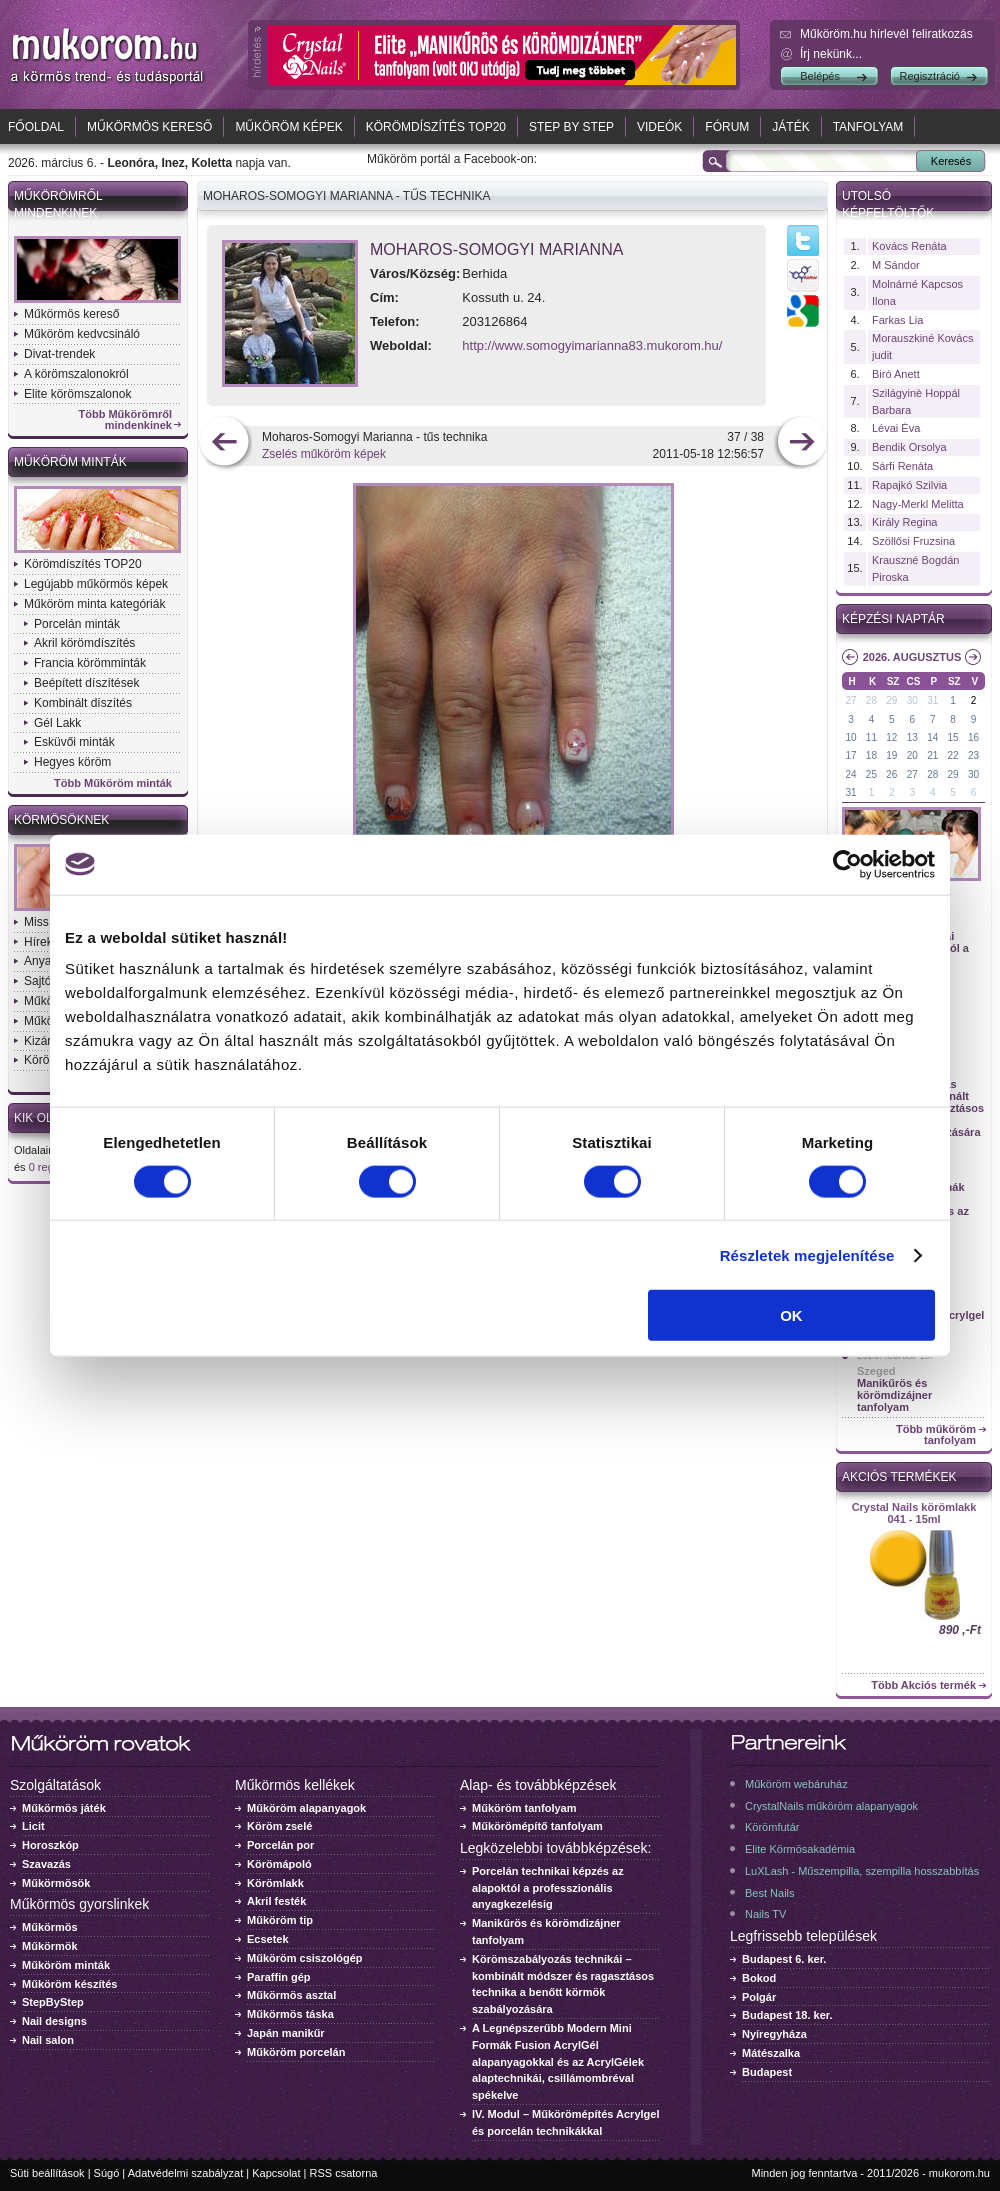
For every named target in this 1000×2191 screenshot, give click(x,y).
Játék (790, 127)
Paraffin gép (279, 1977)
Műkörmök (50, 1946)
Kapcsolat (276, 2173)
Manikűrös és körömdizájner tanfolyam (894, 1395)
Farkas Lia (897, 320)
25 (871, 774)
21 (932, 755)
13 (912, 737)
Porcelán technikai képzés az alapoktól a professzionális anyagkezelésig (548, 1888)
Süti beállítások (47, 2173)
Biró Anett (896, 374)
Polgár (759, 1997)
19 (891, 755)
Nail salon (48, 2040)
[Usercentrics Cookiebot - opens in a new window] (847, 864)
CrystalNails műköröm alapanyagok (831, 1806)
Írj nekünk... (831, 54)
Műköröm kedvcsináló (82, 334)
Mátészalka (771, 2053)
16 (973, 737)
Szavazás (46, 1864)
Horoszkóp (50, 1845)
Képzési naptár (893, 619)
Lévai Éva (896, 428)
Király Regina (904, 522)
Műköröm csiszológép (305, 1958)
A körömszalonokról (76, 374)
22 (953, 755)
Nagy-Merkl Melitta (918, 504)
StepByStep (53, 2002)
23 (973, 755)
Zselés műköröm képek (324, 454)
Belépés (820, 76)
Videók (659, 127)
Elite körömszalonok (77, 394)
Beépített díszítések (86, 683)
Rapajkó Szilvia (909, 485)
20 (912, 755)
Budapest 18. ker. (787, 2015)
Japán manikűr (286, 2033)
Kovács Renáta (909, 246)
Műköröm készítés (69, 1984)
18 (871, 755)
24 (850, 774)
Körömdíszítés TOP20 (436, 127)
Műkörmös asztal (291, 1995)
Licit (33, 1826)
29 (891, 700)
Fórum (727, 127)
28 (871, 700)
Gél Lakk (57, 723)
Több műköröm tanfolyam (936, 1435)
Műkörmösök (56, 1883)
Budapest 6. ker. (784, 1959)
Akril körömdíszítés (84, 643)
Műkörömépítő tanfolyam (537, 1826)
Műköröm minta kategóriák (94, 604)
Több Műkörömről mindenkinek (126, 420)
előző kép (224, 443)
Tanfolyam (868, 127)
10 (850, 737)
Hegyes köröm (72, 762)
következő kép (801, 443)
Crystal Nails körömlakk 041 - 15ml (914, 1513)
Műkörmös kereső (149, 127)
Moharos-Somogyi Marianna (496, 249)
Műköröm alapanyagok (306, 1808)
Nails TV (765, 1914)
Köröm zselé (279, 1826)
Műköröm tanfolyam (524, 1808)
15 (953, 737)
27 (850, 700)
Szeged (876, 1371)
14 (932, 737)
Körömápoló (279, 1864)
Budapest (767, 2072)
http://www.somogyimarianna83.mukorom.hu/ (592, 345)
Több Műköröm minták (113, 783)
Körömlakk (275, 1883)
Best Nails (770, 1893)
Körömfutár (772, 1827)
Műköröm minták (70, 462)
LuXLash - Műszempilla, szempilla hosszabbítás (862, 1871)
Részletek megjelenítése (807, 1254)
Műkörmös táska (290, 2014)
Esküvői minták (74, 742)
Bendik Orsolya (909, 447)
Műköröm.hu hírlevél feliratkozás (886, 34)
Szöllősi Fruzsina (913, 541)
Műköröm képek (288, 127)
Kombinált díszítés (83, 703)
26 (891, 774)
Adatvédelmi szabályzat (186, 2173)
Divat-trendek (59, 354)
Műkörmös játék (64, 1808)
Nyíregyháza (774, 2034)
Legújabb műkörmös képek (96, 584)
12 (891, 737)
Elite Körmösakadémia (800, 1849)
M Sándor (896, 265)
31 (932, 700)
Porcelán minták (77, 624)
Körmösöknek (61, 820)
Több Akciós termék (923, 1685)
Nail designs (54, 2021)
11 (871, 737)
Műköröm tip (280, 1920)
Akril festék (276, 1901)
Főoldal (36, 127)
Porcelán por (280, 1845)
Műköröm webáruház (796, 1784)
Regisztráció (929, 76)
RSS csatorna (344, 2173)
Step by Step (571, 127)
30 (912, 700)
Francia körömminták (90, 663)
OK (791, 1315)
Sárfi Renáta (902, 466)
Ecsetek (268, 1939)
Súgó (107, 2173)
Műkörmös (50, 1927)
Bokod (759, 1978)
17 (850, 755)
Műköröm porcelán (296, 2052)
